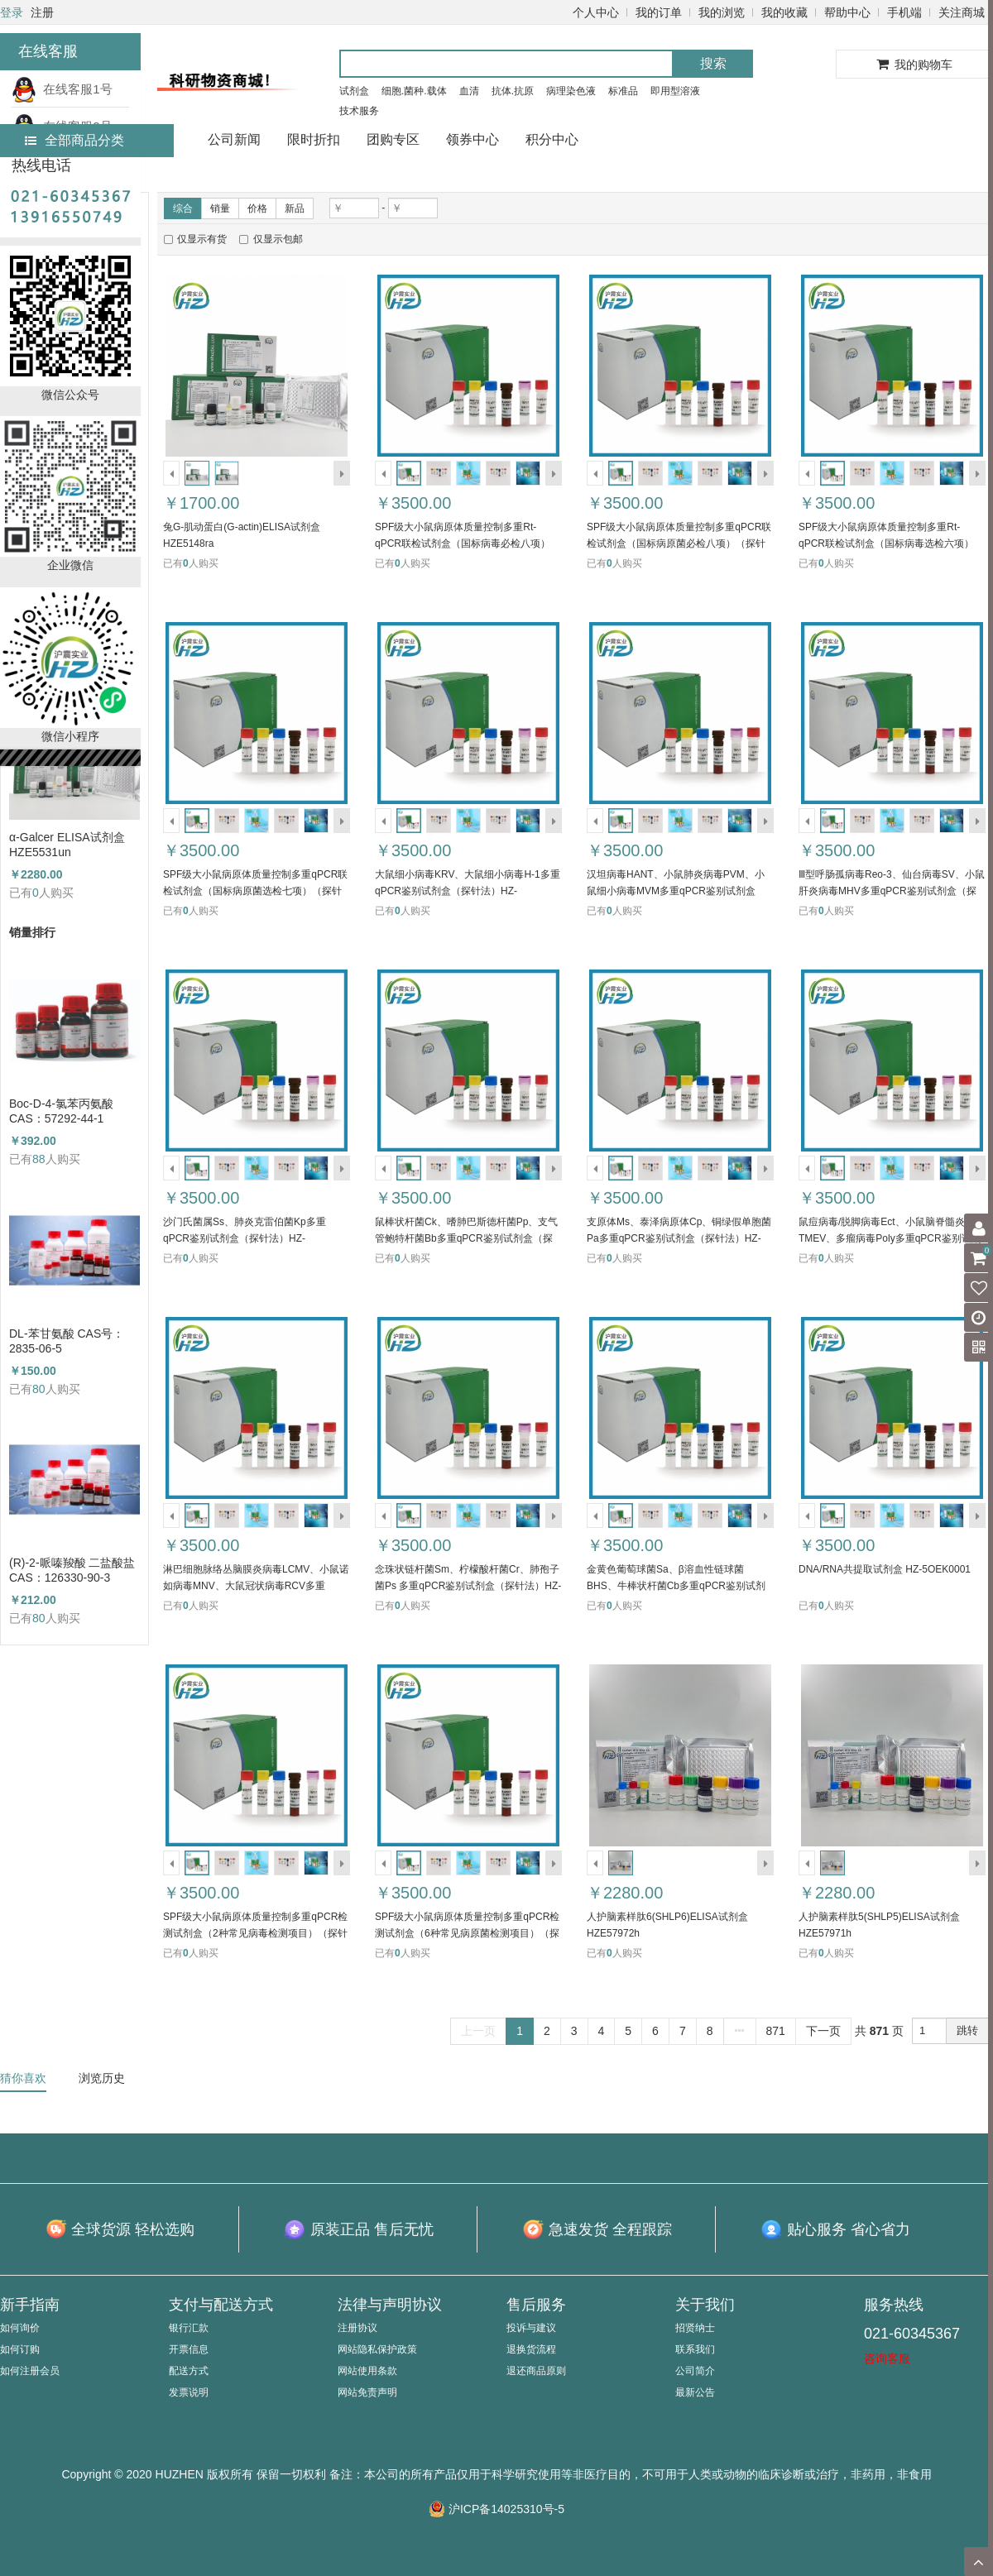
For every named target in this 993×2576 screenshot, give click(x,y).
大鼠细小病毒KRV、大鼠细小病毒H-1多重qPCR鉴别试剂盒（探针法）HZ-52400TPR (467, 891)
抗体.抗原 (513, 91)
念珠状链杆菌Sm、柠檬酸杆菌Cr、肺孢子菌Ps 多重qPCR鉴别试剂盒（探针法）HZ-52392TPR (468, 1585)
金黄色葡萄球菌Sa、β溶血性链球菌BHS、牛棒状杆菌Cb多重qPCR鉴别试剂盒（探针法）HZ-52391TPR (676, 1585)
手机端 (904, 12)
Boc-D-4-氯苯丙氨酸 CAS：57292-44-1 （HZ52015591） (61, 1111)
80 (39, 1389)
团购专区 (393, 139)
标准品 (623, 91)
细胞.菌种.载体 (414, 91)
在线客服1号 (62, 89)
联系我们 (695, 2349)
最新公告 (695, 2392)
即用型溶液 (675, 91)
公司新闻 (234, 139)
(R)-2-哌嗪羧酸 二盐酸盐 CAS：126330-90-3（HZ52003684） (72, 1570)
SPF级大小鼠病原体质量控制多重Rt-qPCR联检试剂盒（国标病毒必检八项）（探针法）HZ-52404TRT (462, 543)
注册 (42, 12)
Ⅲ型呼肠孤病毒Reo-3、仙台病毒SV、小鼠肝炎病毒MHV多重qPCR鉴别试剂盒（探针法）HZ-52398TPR (892, 891)
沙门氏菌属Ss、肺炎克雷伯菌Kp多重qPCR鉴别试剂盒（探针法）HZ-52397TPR (244, 1238)
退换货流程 (531, 2349)
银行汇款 (189, 2328)
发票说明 (189, 2392)
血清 (469, 91)
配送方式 (189, 2371)
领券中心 (472, 139)
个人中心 (596, 12)
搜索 (713, 63)
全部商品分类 (74, 140)
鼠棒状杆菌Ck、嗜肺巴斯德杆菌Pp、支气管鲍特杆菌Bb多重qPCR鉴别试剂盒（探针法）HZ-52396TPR (466, 1238)
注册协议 (357, 2328)
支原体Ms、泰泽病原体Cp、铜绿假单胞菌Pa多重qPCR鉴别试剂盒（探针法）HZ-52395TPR (679, 1238)
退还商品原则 (536, 2371)
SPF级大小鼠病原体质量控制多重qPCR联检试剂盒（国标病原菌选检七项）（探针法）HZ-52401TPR (255, 891)
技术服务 (359, 111)
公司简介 (695, 2371)
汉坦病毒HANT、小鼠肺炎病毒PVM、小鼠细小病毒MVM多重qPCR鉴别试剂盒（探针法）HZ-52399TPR (676, 891)
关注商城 (961, 12)
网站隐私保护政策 (377, 2349)
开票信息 (189, 2349)
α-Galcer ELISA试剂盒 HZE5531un (67, 845)
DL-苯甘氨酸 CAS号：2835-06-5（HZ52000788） (66, 1341)
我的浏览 (721, 12)
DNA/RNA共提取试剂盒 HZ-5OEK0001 (885, 1569)
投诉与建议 (531, 2328)
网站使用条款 (367, 2371)
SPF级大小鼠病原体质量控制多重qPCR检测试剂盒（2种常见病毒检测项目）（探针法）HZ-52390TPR (255, 1933)
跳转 (967, 2030)
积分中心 (551, 139)
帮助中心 (847, 12)
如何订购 (20, 2349)
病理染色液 (571, 91)
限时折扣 (313, 139)
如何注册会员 (30, 2371)
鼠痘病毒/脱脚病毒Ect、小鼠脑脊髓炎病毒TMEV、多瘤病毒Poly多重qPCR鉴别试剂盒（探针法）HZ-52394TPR (892, 1238)
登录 (11, 12)
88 (39, 1159)
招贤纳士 (695, 2328)
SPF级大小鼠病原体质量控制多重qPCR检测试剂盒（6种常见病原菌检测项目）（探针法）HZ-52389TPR (467, 1933)
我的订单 (659, 12)
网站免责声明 (367, 2392)
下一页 (823, 2030)
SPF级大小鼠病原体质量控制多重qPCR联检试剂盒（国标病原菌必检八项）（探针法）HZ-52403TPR (679, 543)
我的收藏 (784, 12)
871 (775, 2030)
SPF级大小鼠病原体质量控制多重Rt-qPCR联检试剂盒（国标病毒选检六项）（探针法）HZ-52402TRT (886, 543)
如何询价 (20, 2328)
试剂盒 (354, 91)
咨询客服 (887, 2358)
